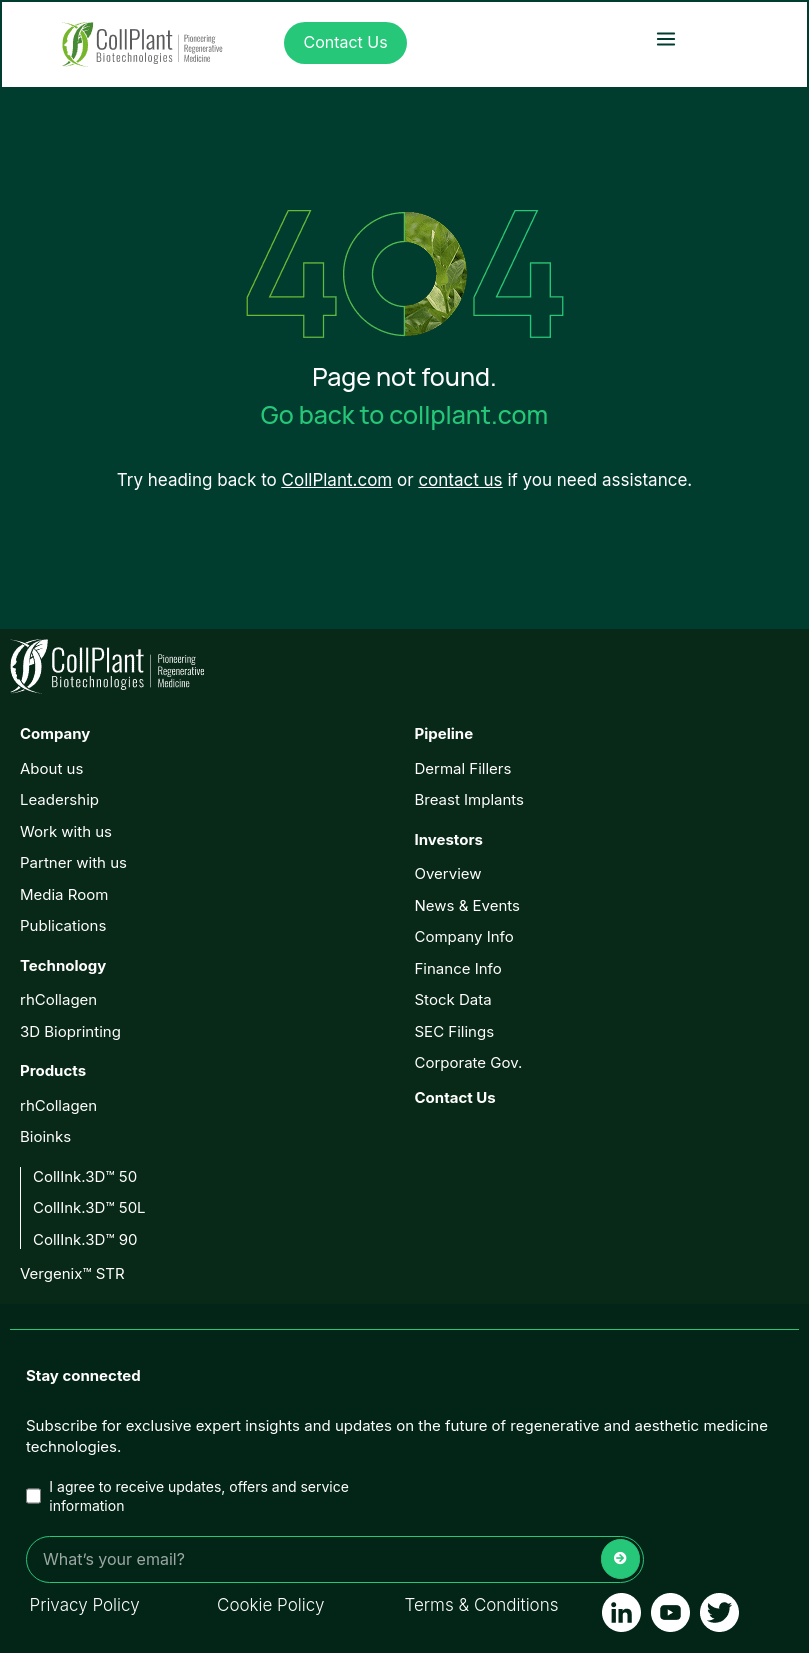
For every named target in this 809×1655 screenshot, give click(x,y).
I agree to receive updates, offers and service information (187, 1498)
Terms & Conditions (482, 1607)
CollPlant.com (337, 482)
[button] (665, 39)
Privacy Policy (85, 1607)
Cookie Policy (270, 1607)
